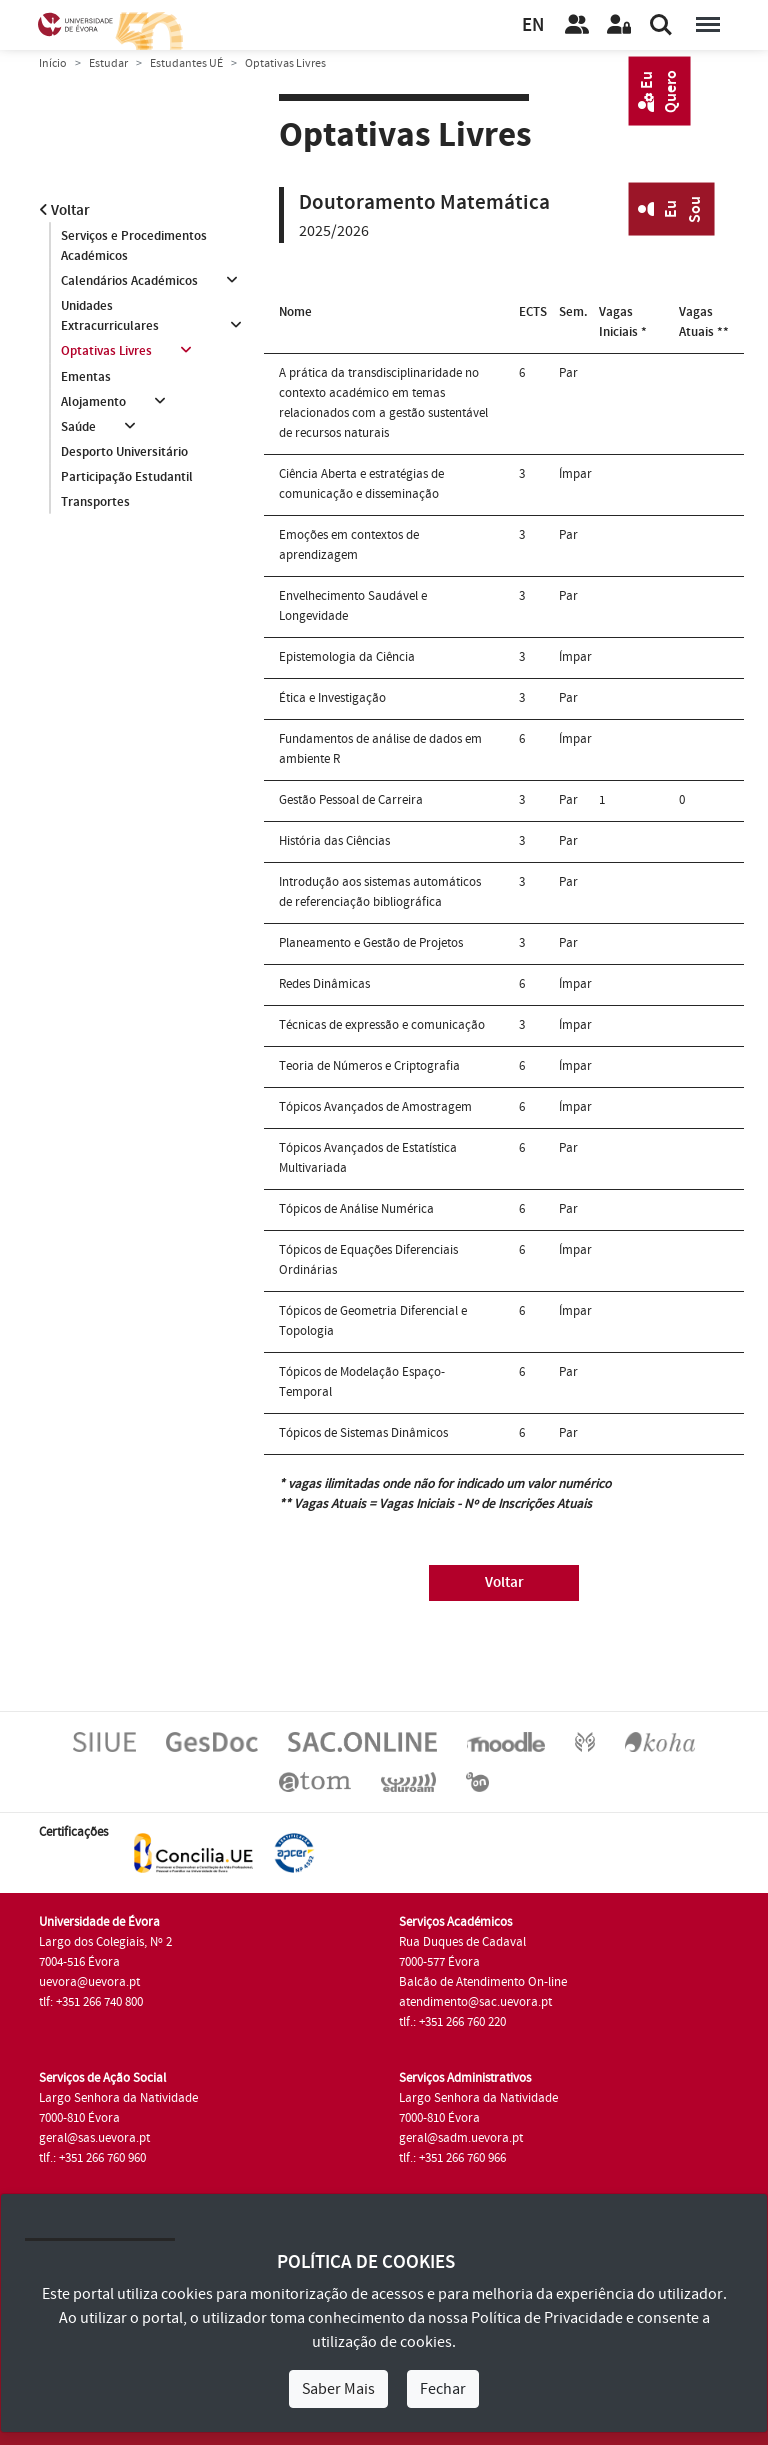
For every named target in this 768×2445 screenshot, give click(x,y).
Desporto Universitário (124, 453)
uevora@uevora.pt (89, 1982)
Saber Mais (338, 2389)
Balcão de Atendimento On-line (483, 1982)
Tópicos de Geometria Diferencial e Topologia (373, 1321)
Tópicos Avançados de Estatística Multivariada (368, 1158)
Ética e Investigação (332, 698)
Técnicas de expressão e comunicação (382, 1025)
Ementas (86, 377)
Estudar (108, 63)
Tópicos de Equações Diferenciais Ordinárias (368, 1260)
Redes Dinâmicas (324, 984)
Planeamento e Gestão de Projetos (371, 943)
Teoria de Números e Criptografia (369, 1066)
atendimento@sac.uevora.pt (475, 2002)
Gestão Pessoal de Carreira (351, 800)
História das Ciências (334, 841)
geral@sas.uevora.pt (94, 2138)
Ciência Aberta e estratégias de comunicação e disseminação (361, 484)
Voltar (64, 210)
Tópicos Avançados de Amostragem (375, 1107)
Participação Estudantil (127, 478)
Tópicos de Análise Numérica (356, 1209)
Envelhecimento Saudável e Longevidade (353, 606)
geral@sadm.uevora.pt (461, 2138)
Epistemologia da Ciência (347, 657)
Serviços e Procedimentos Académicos (134, 246)
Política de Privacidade (547, 2318)
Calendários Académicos (129, 281)
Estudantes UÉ (186, 63)
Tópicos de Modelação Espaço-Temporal (362, 1382)
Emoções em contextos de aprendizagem (349, 545)
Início (53, 63)
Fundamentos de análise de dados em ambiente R (380, 749)
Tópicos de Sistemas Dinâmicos (363, 1433)
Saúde (78, 427)
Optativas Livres (106, 352)
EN (533, 25)
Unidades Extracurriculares (110, 316)
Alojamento (93, 402)
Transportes (95, 503)
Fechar (443, 2389)
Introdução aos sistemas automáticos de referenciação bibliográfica (380, 892)
